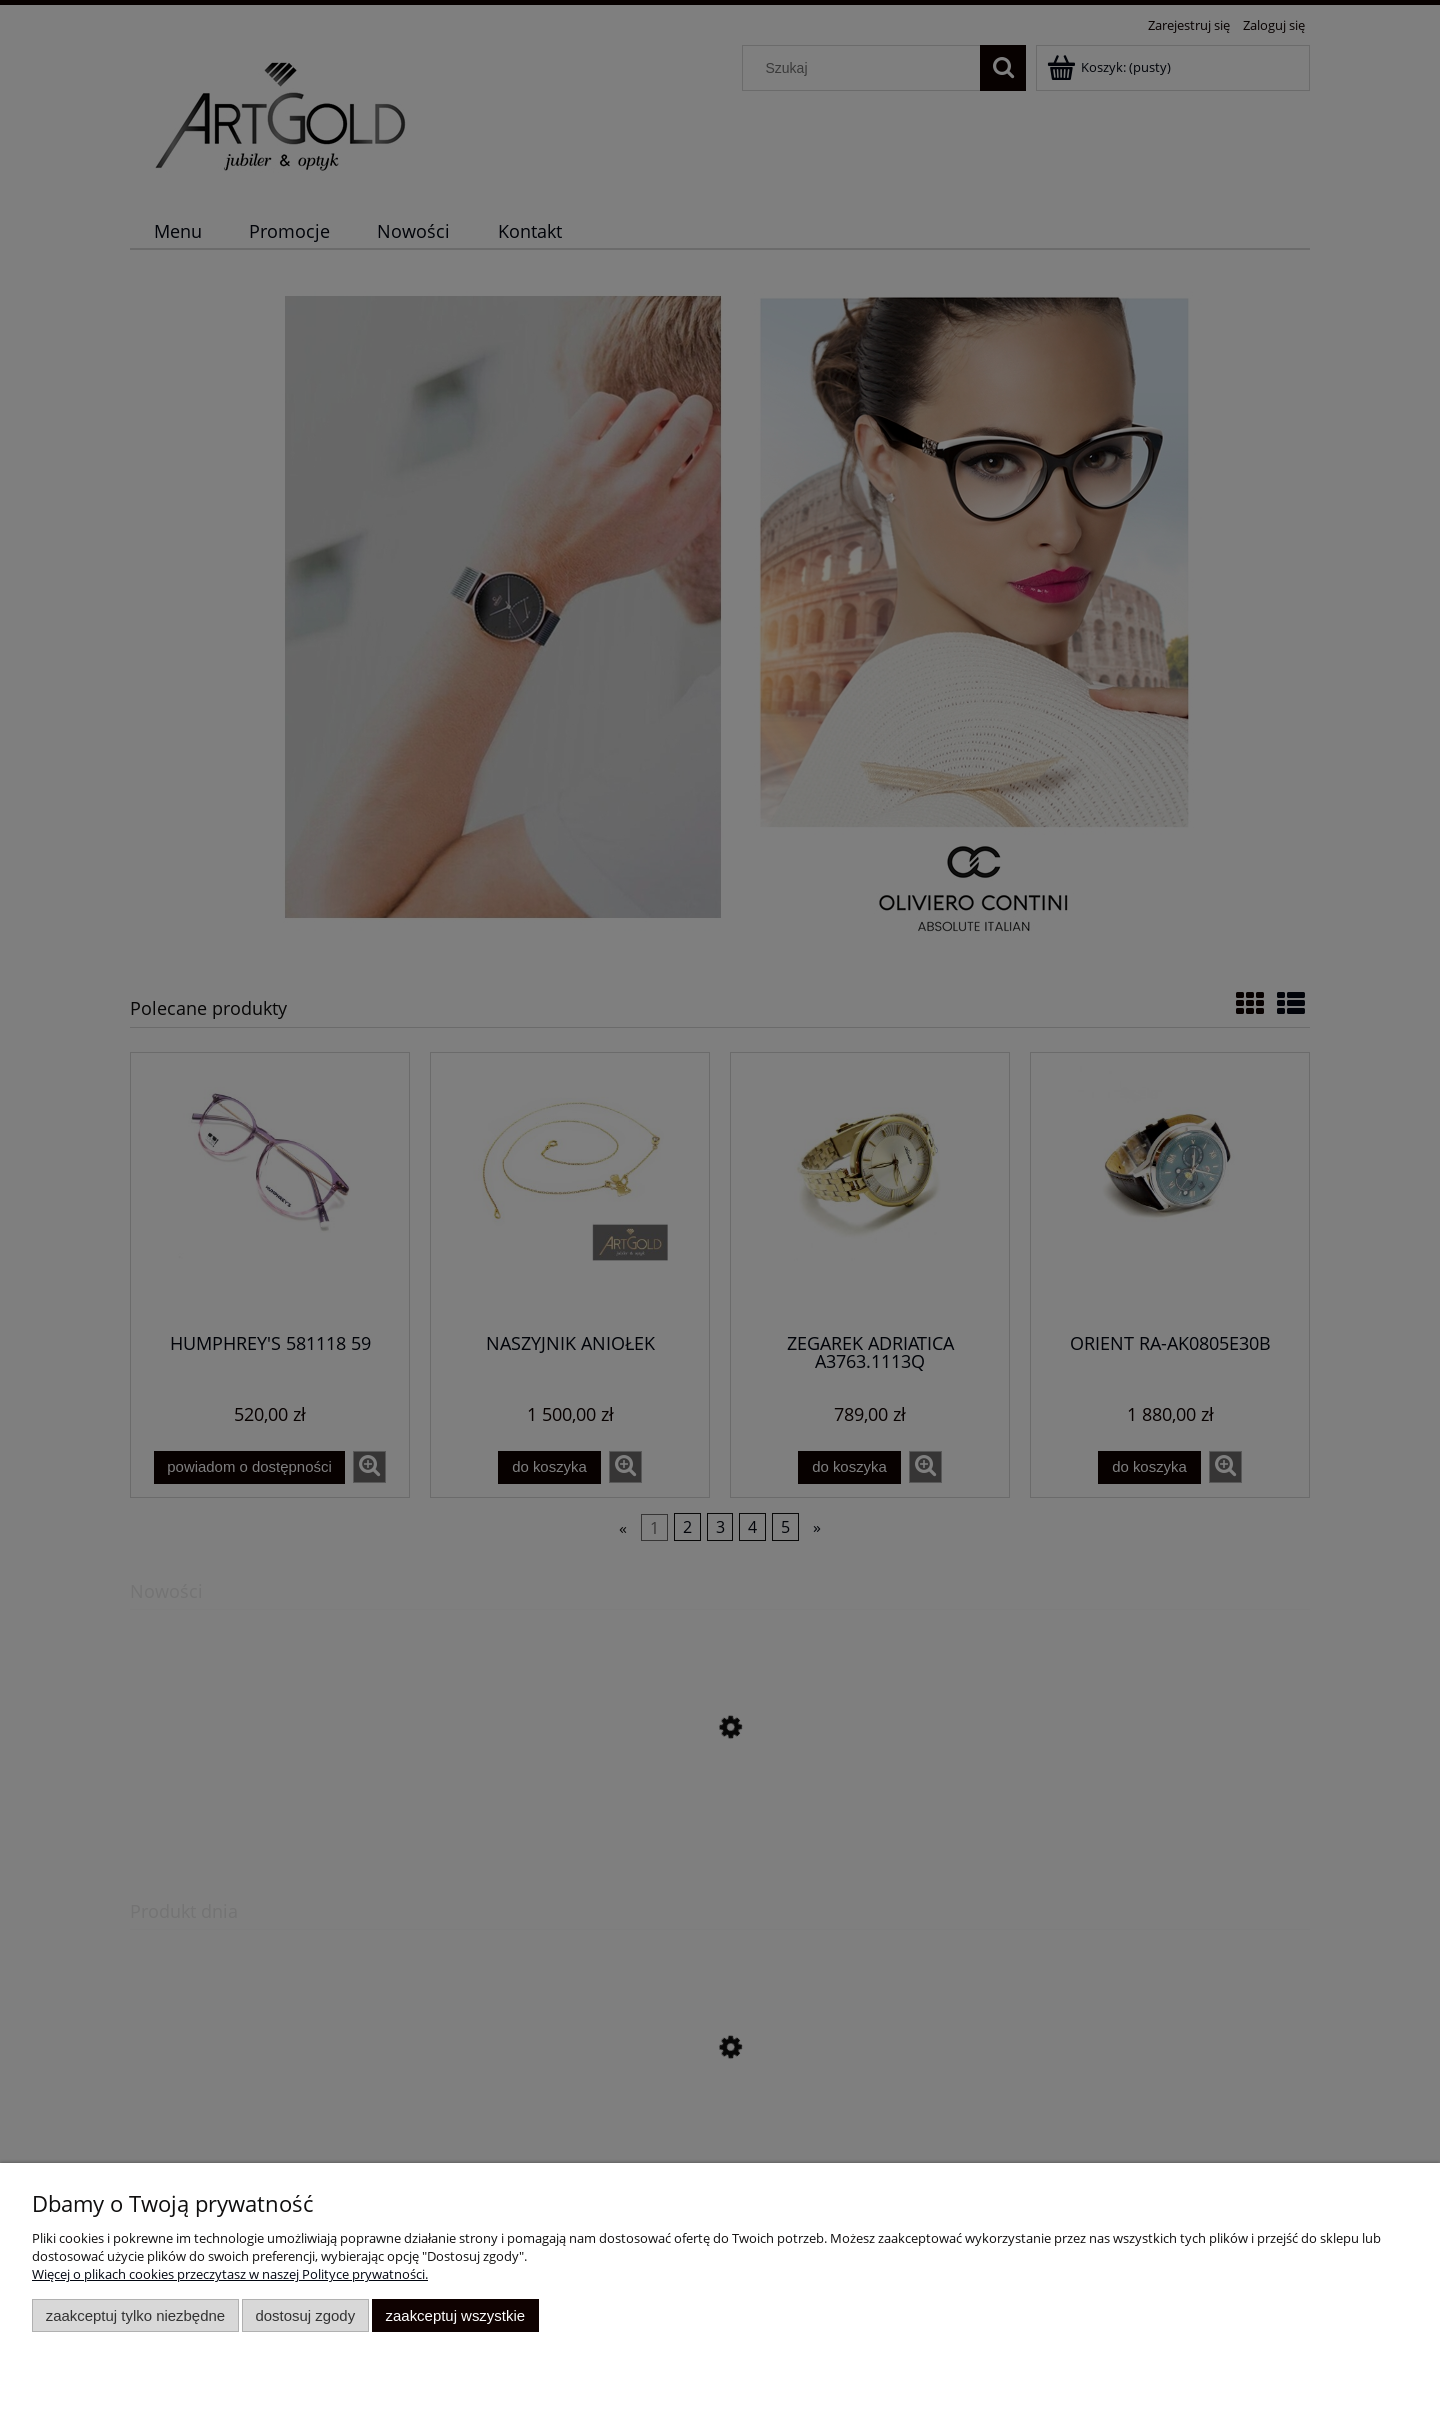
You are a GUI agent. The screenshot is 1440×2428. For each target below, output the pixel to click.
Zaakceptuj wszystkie (455, 2315)
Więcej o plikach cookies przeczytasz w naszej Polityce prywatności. (230, 2274)
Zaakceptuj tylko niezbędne (135, 2315)
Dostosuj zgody (305, 2315)
